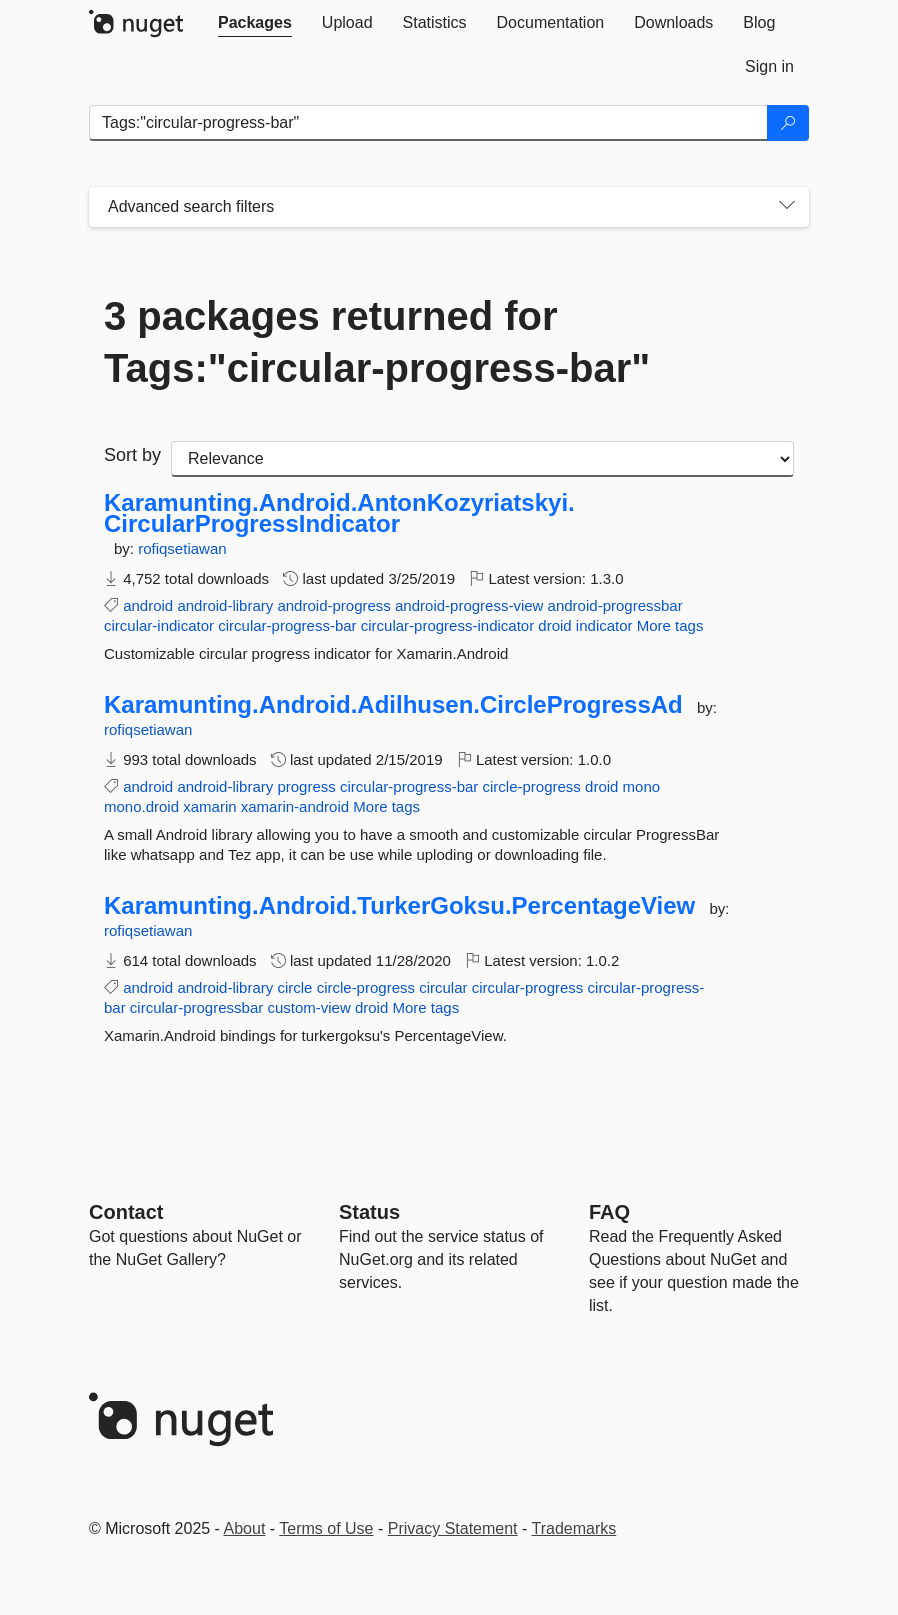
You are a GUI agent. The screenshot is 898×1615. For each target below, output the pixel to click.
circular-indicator (159, 625)
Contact (126, 1212)
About (245, 1528)
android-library (225, 605)
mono (642, 786)
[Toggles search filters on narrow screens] (787, 207)
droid (554, 625)
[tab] (255, 23)
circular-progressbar (196, 1007)
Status (369, 1212)
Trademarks (574, 1528)
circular (443, 987)
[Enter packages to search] (428, 123)
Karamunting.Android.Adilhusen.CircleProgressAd (393, 705)
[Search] (788, 123)
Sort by (132, 455)
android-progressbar (615, 605)
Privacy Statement (453, 1528)
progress (306, 786)
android (148, 605)
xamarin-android (295, 806)
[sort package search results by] (482, 459)
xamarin (209, 806)
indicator (604, 625)
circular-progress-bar (287, 625)
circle (294, 987)
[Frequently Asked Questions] (609, 1212)
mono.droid (141, 806)
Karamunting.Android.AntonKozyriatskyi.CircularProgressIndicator (339, 513)
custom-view (308, 1007)
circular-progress (528, 987)
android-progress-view (469, 605)
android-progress (333, 605)
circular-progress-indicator (447, 625)
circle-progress (532, 786)
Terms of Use (326, 1528)
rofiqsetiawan (182, 548)
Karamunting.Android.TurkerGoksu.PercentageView (399, 906)
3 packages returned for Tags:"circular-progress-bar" (377, 342)
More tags (670, 625)
